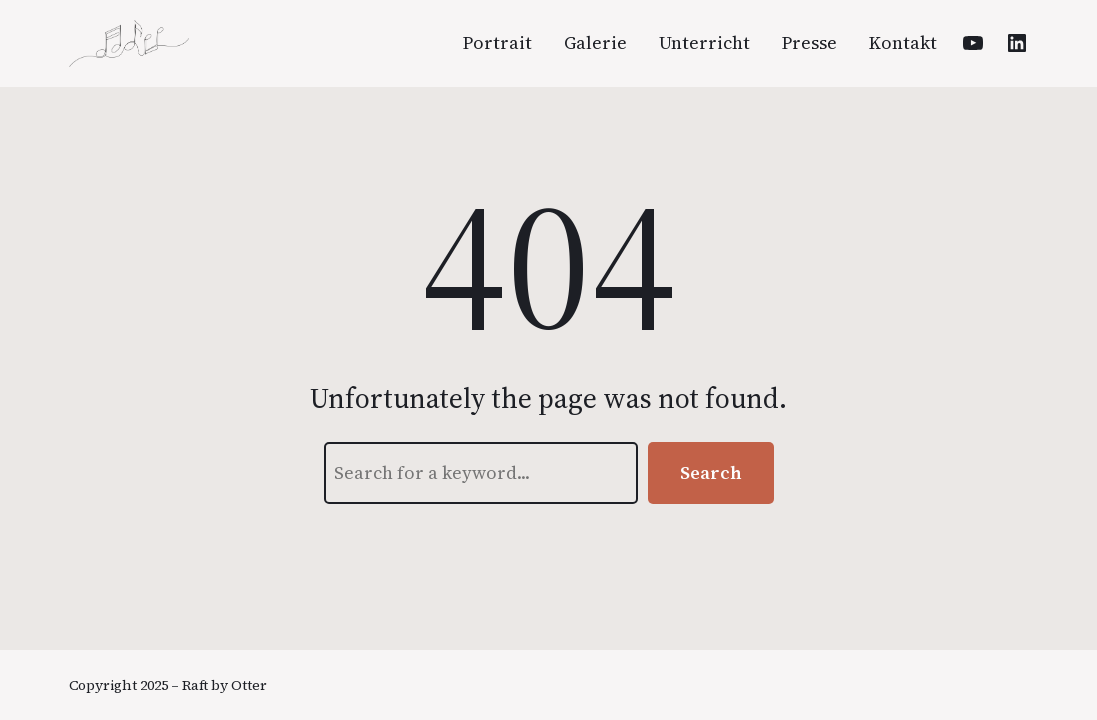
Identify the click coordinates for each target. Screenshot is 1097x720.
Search (711, 472)
